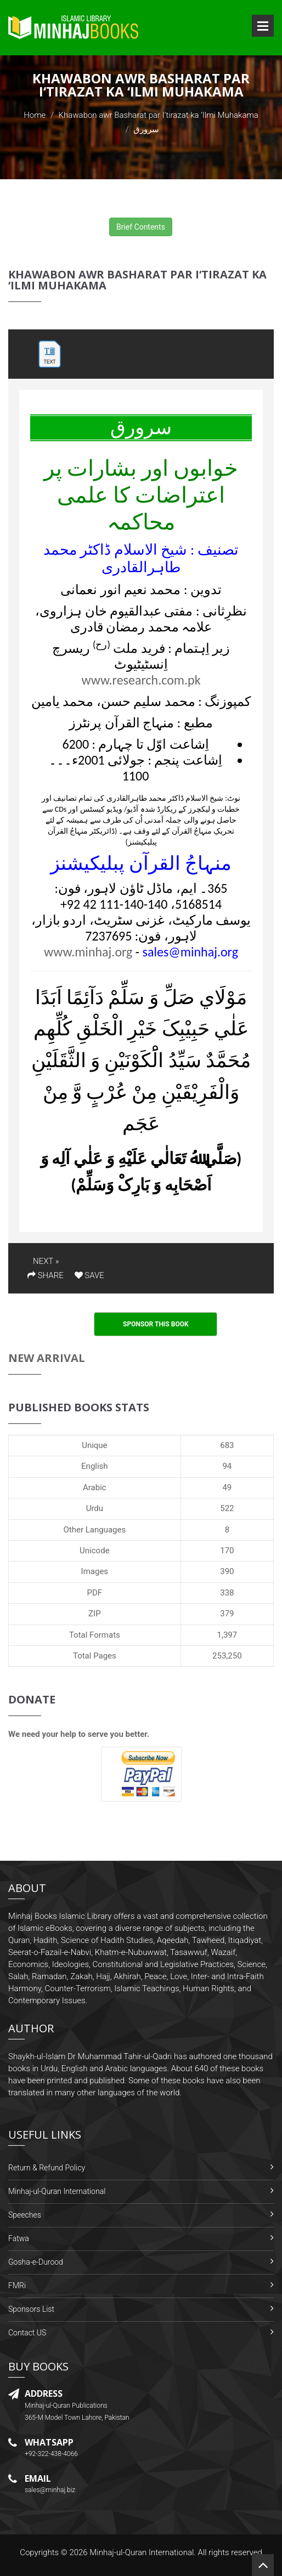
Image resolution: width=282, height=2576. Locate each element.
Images (95, 1571)
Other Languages (94, 1530)
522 (227, 1508)
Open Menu (263, 26)
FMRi (17, 2285)
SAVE (89, 1275)
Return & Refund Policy (46, 2167)
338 (227, 1593)
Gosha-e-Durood (35, 2262)
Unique (94, 1445)
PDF (95, 1593)
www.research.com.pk (140, 680)
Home (35, 115)
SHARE (45, 1275)
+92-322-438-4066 (51, 2454)
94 (227, 1466)
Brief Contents (140, 227)
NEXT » (46, 1261)
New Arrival (46, 1357)
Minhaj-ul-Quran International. (142, 2552)
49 (227, 1487)
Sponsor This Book (156, 1324)
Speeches (24, 2214)
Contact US (27, 2332)
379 (227, 1613)
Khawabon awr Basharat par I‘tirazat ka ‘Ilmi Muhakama (158, 115)
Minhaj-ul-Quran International (56, 2191)
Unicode (94, 1550)
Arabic (94, 1487)
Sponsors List (31, 2309)
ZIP (94, 1613)
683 (227, 1445)
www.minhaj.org (88, 952)
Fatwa (18, 2238)
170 (227, 1550)
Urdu (94, 1508)
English (94, 1466)
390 (227, 1571)
